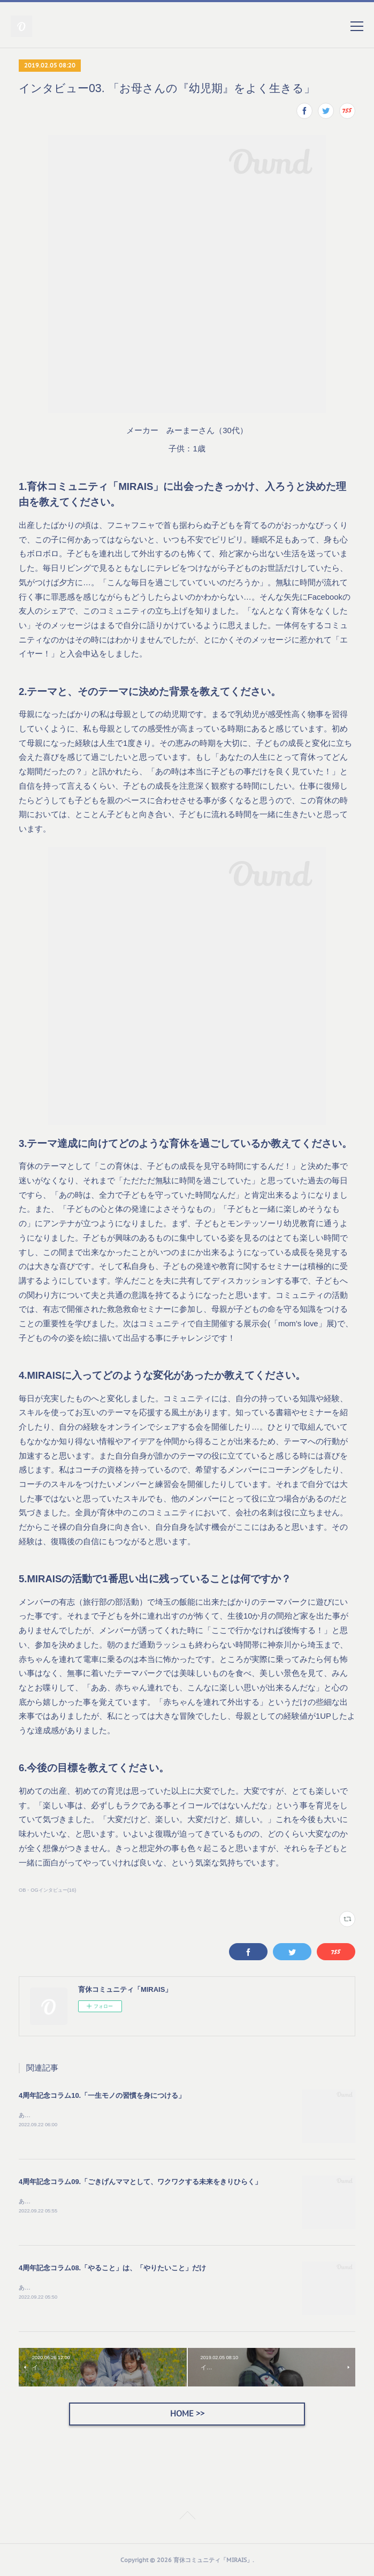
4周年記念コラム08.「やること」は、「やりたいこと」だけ (112, 2268)
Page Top (187, 2516)
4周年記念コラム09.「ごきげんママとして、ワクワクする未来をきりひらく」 (140, 2182)
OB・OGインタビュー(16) (47, 1890)
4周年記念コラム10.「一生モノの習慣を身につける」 (102, 2095)
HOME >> (187, 2413)
